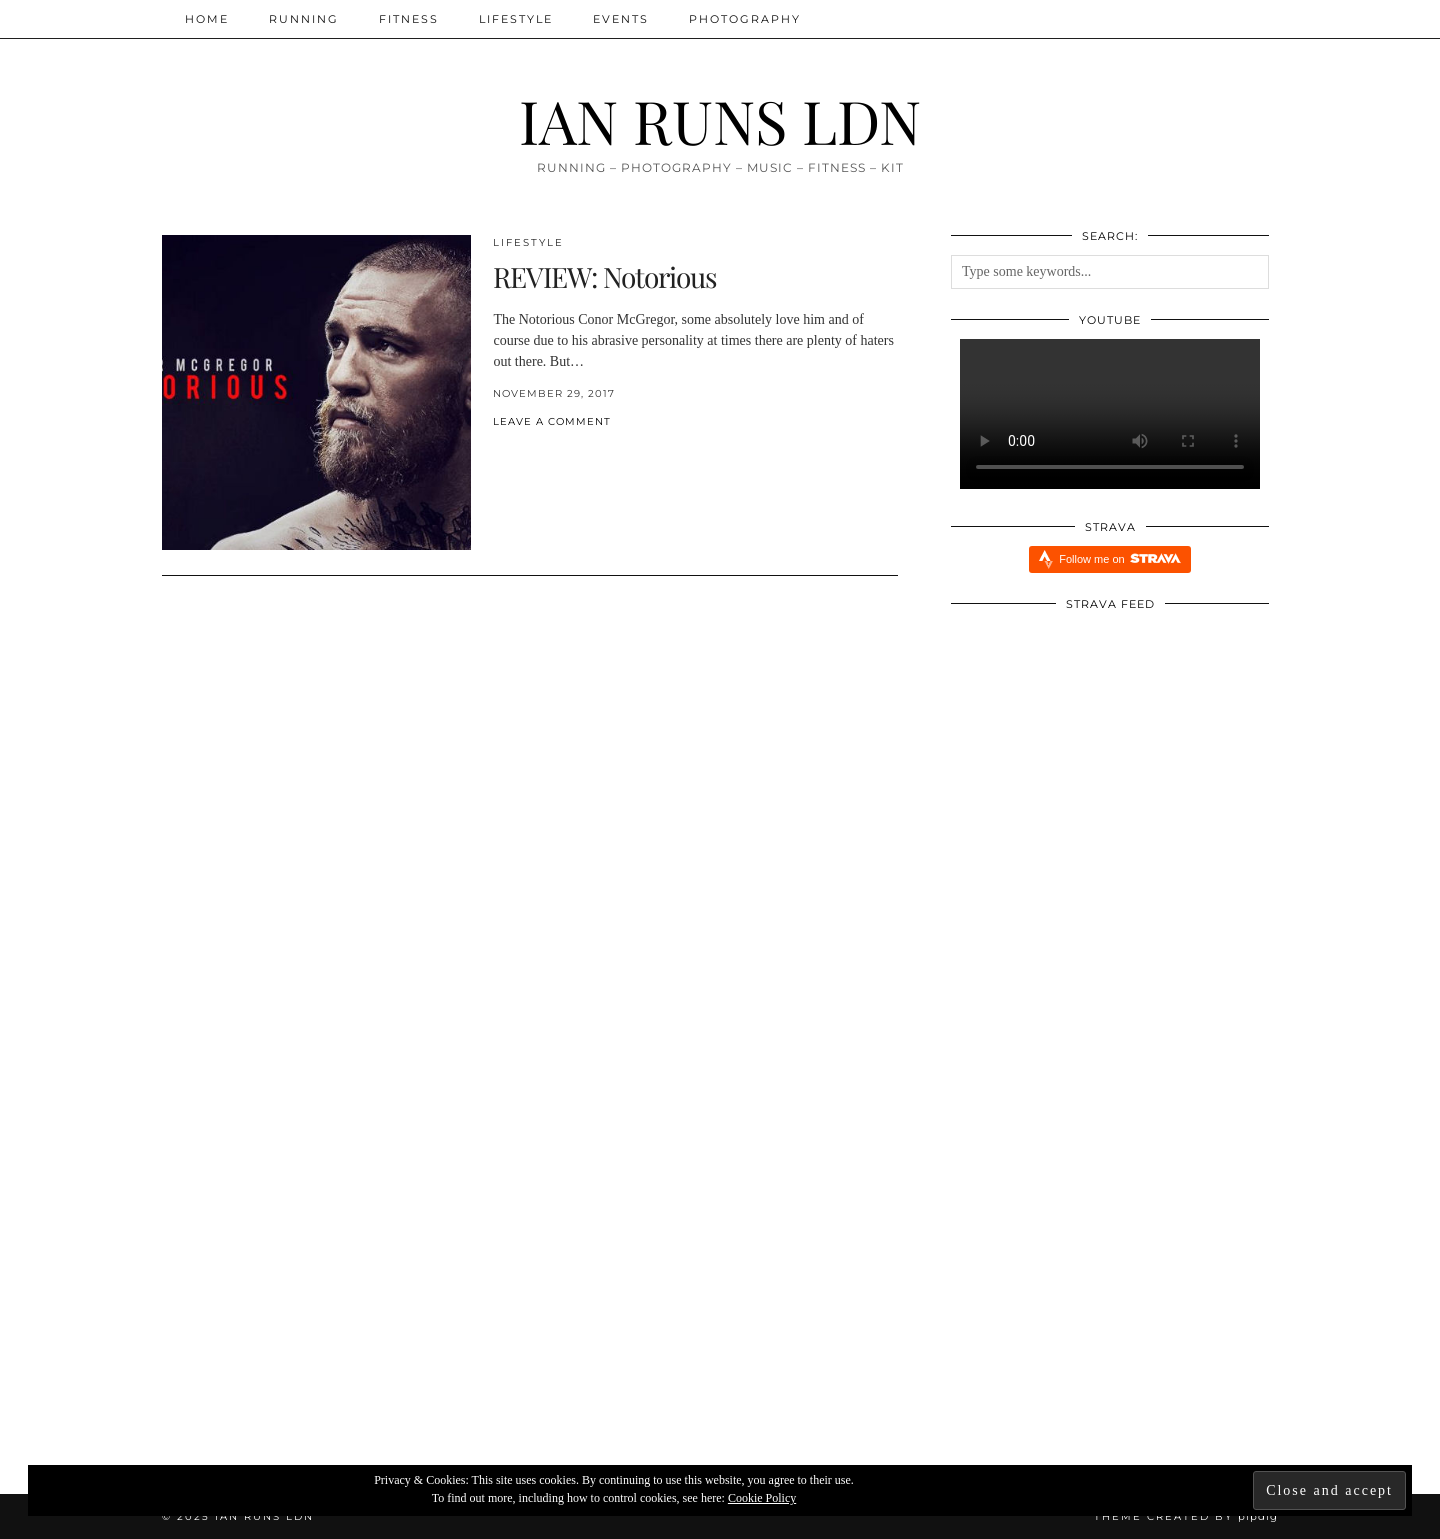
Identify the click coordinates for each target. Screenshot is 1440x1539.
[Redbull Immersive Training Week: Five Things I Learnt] (1092, 1281)
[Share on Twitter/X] (508, 454)
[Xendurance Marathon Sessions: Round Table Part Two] (348, 1281)
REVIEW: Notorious (605, 276)
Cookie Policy (762, 1498)
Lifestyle (516, 19)
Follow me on (1119, 558)
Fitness (409, 19)
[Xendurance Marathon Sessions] (720, 1281)
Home (207, 19)
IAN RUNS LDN (720, 120)
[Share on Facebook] (498, 454)
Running (304, 19)
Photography (745, 19)
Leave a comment (552, 421)
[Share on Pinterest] (518, 454)
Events (621, 19)
